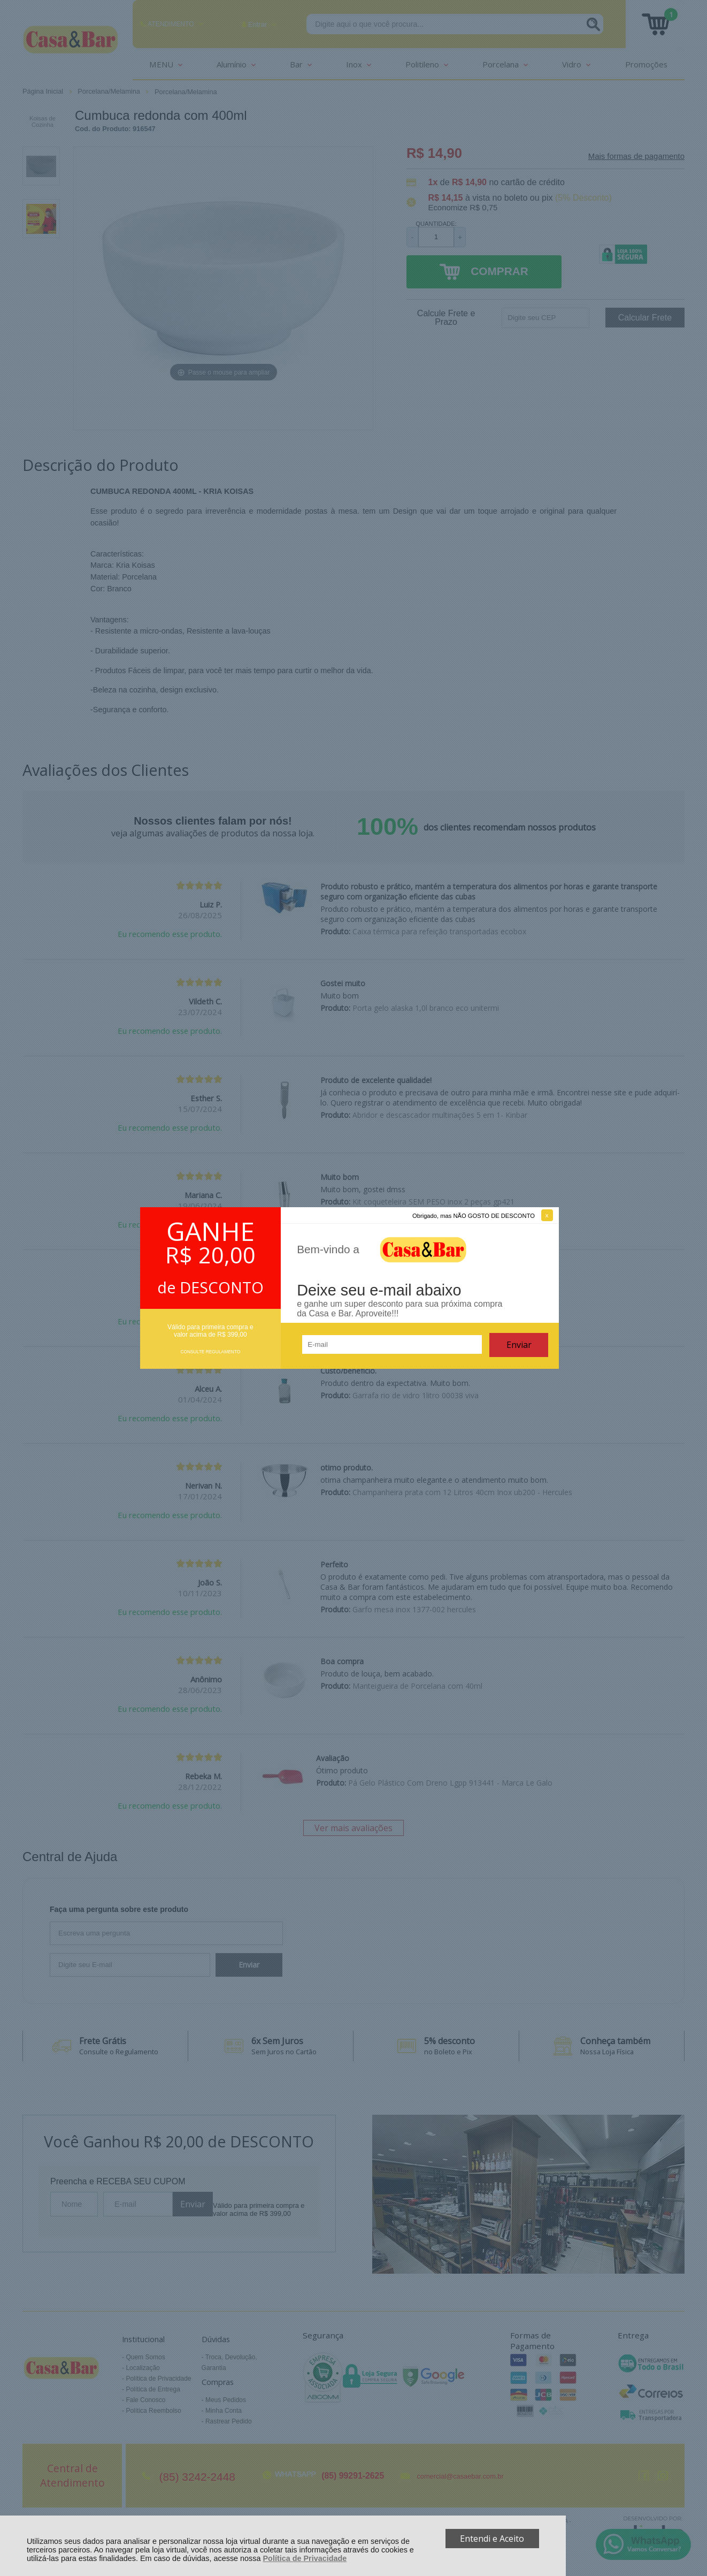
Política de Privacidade (305, 2558)
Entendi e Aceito (492, 2538)
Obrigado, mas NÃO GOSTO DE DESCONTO (473, 1216)
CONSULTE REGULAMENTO (210, 1351)
